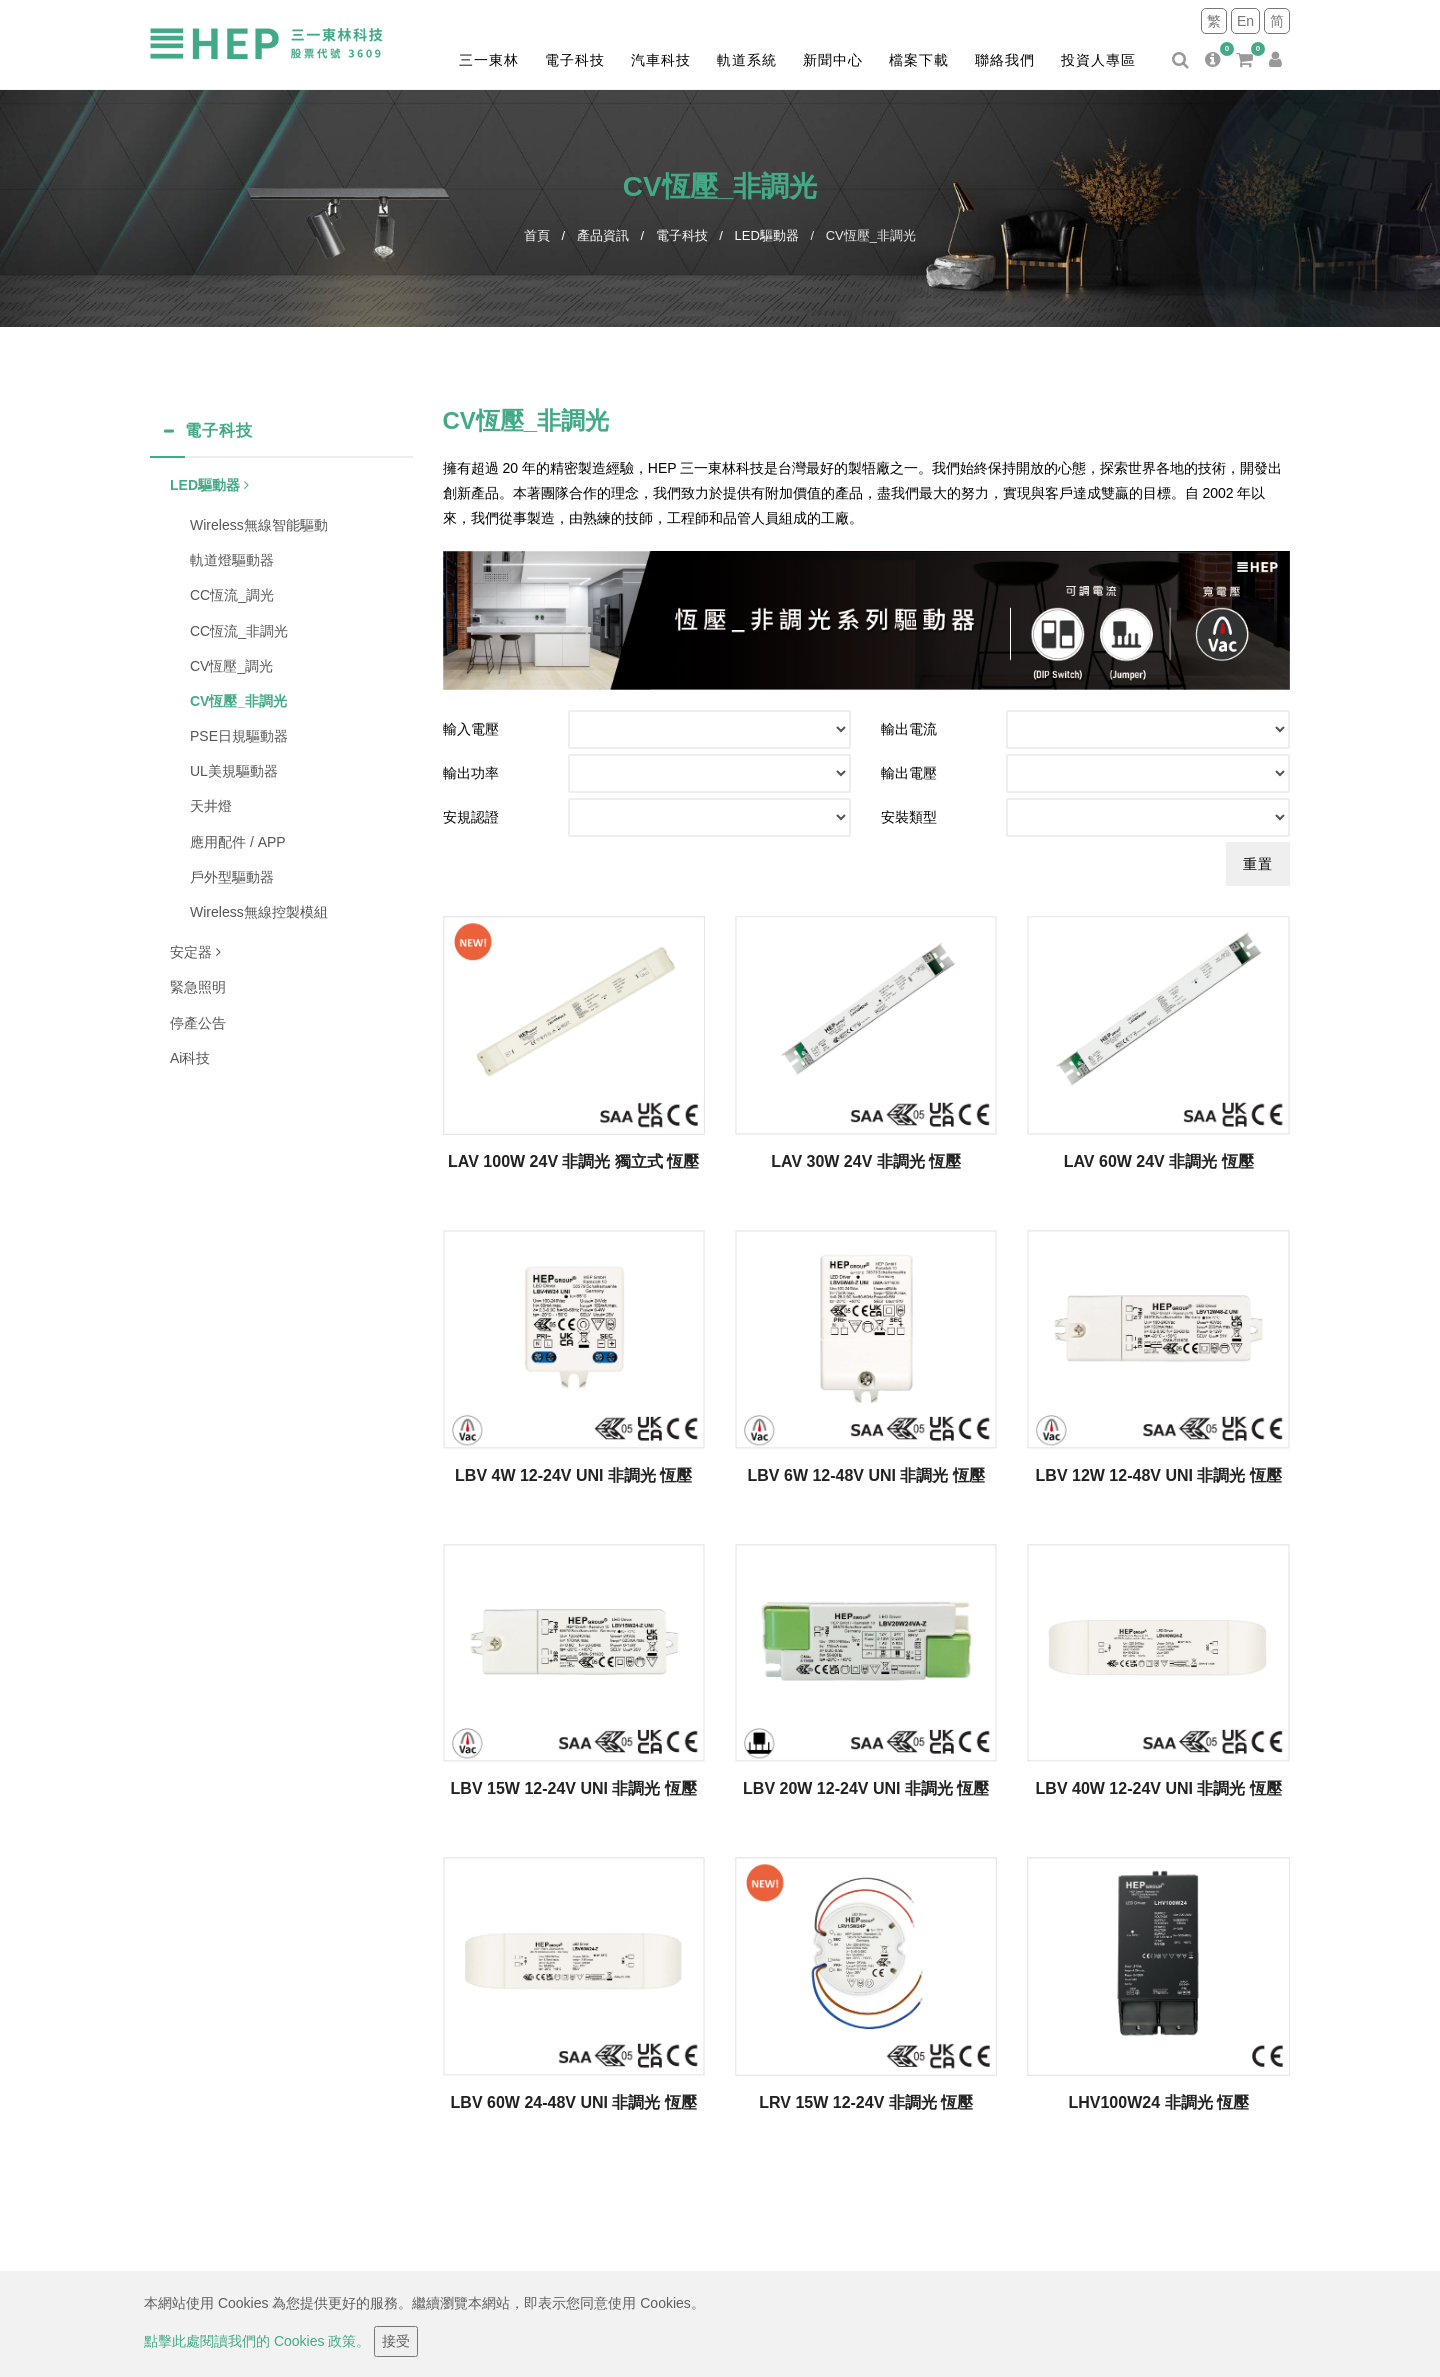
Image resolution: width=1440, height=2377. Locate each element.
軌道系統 (747, 60)
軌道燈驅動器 (232, 560)
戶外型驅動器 (232, 877)
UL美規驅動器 (234, 771)
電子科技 (575, 60)
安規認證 (471, 817)
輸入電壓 (471, 729)
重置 (1258, 864)
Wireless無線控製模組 (259, 912)
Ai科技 (190, 1058)
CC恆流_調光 (232, 595)
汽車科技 (661, 60)
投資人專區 (1098, 60)
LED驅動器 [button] (209, 485)
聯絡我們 (1005, 60)
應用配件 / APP (238, 842)
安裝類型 (909, 817)
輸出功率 (471, 773)
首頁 (537, 235)
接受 (396, 2341)
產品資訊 (603, 235)
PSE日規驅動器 (239, 736)
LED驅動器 (767, 235)
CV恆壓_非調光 (238, 701)
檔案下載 (919, 60)
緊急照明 (198, 987)
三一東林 (489, 60)
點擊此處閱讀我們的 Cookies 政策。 (257, 2341)
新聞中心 (833, 60)
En (1245, 21)
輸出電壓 (909, 773)
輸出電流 (909, 729)
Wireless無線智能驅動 (259, 525)
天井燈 (211, 806)
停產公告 (198, 1023)
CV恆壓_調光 (231, 666)
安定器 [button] (195, 952)
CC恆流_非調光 (239, 631)
